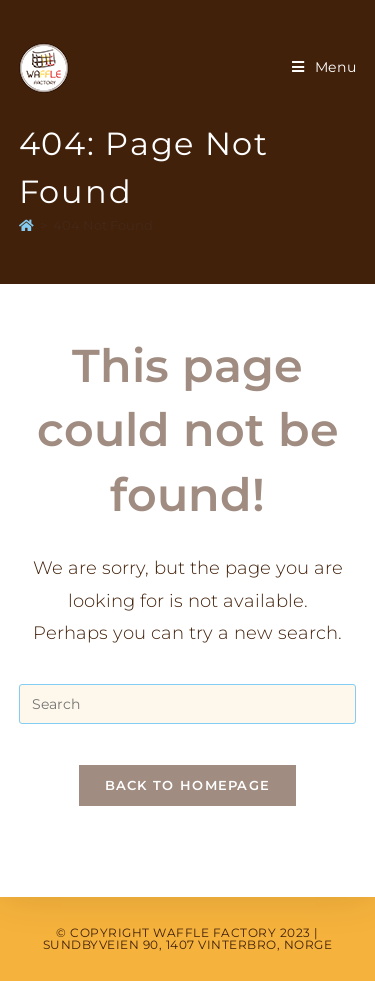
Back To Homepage (188, 785)
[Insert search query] (188, 704)
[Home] (26, 225)
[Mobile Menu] (324, 67)
